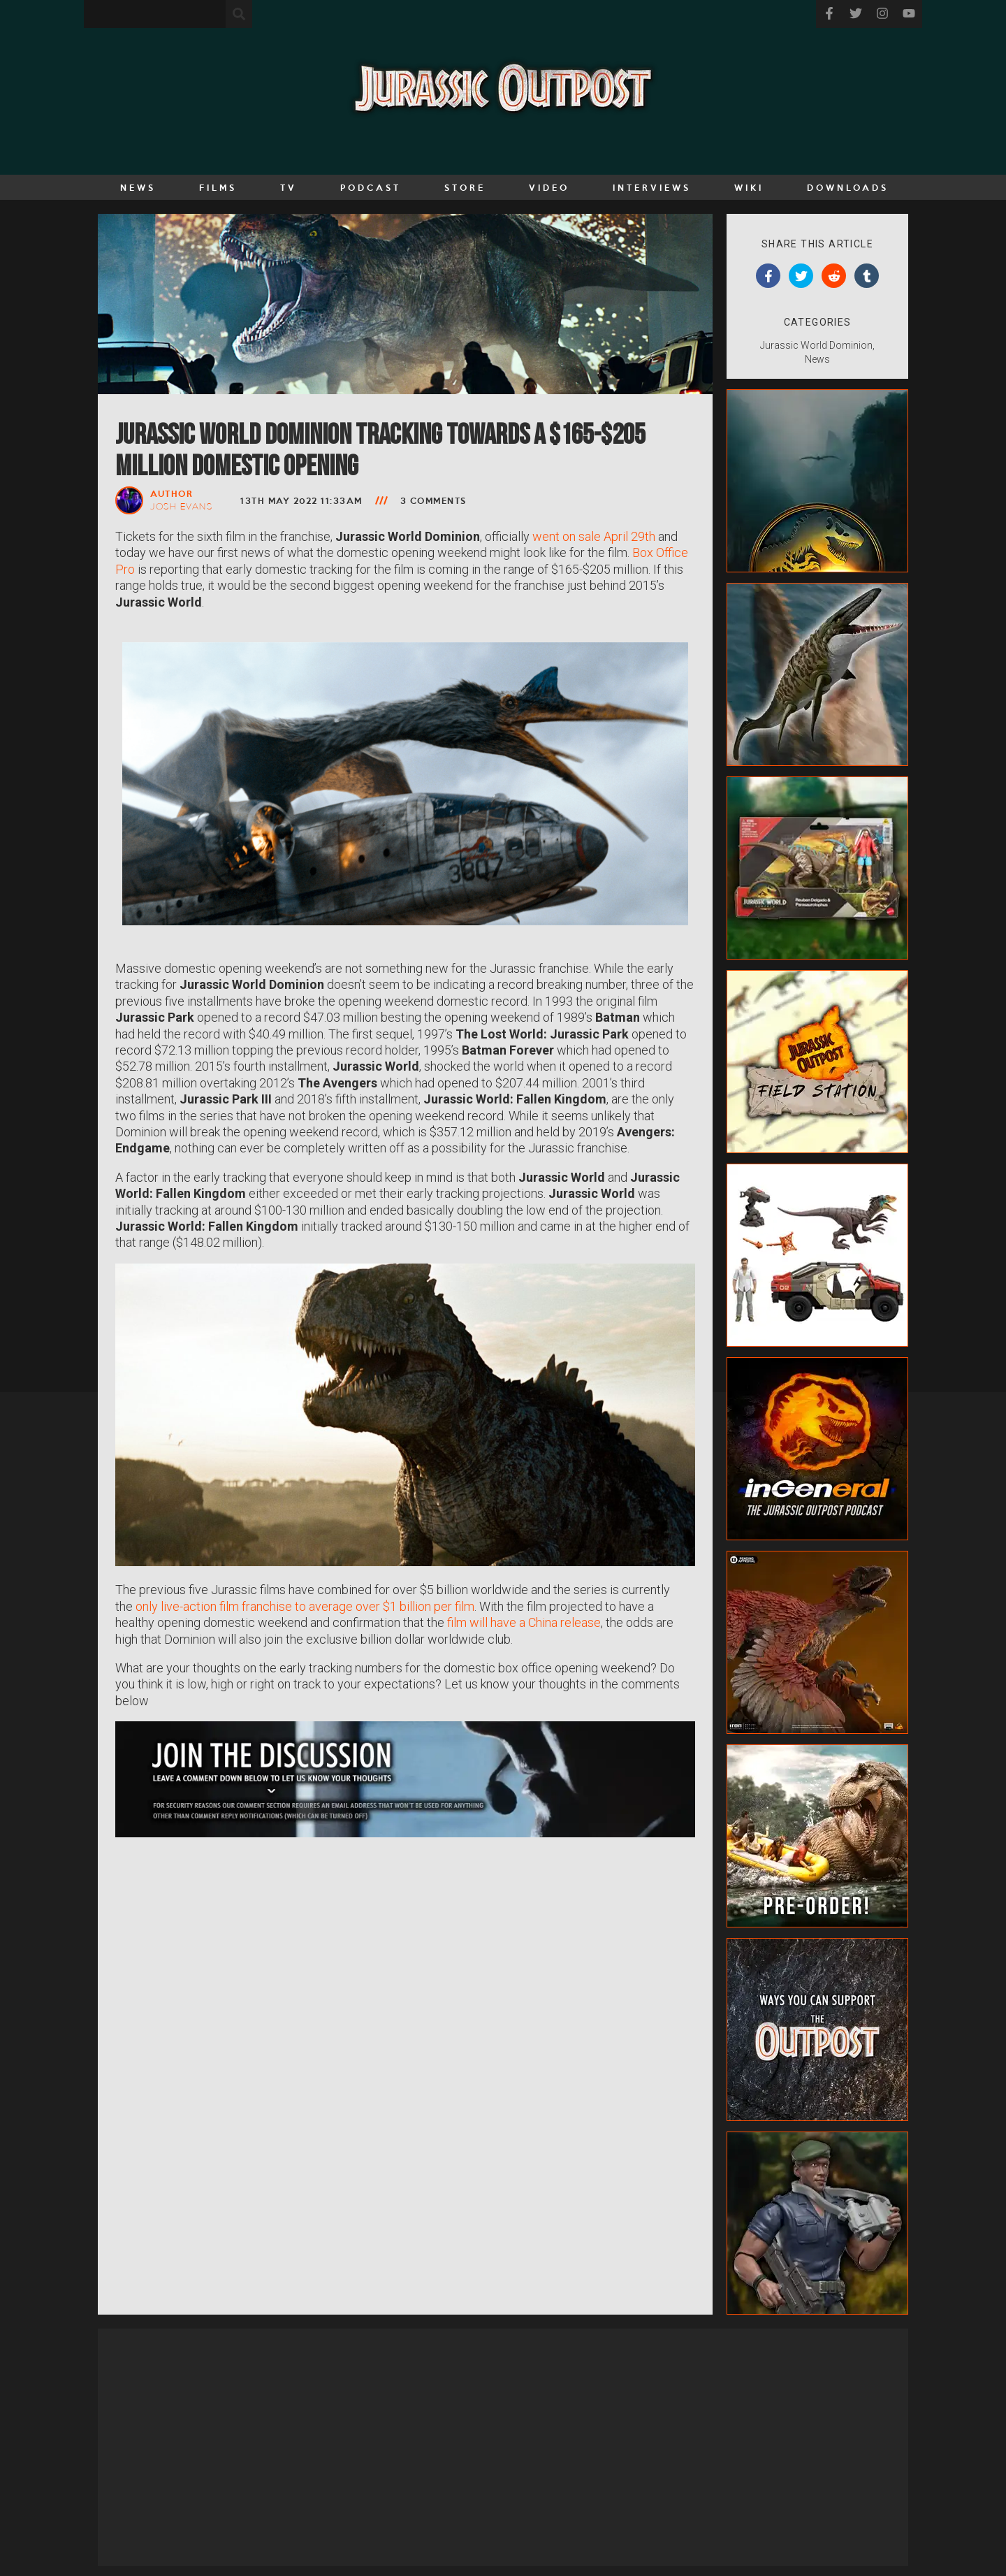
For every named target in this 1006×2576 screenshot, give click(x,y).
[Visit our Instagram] (882, 14)
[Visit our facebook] (829, 14)
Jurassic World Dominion (816, 345)
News (138, 187)
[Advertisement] (503, 2447)
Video (549, 187)
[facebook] (768, 275)
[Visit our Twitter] (856, 14)
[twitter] (801, 275)
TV (288, 187)
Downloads (848, 187)
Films (218, 187)
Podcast (370, 187)
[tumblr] (866, 275)
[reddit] (833, 275)
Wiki (749, 187)
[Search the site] (239, 14)
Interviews (652, 187)
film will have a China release (524, 1622)
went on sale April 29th (593, 536)
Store (465, 187)
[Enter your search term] (155, 14)
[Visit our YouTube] (909, 14)
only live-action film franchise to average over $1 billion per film (305, 1606)
